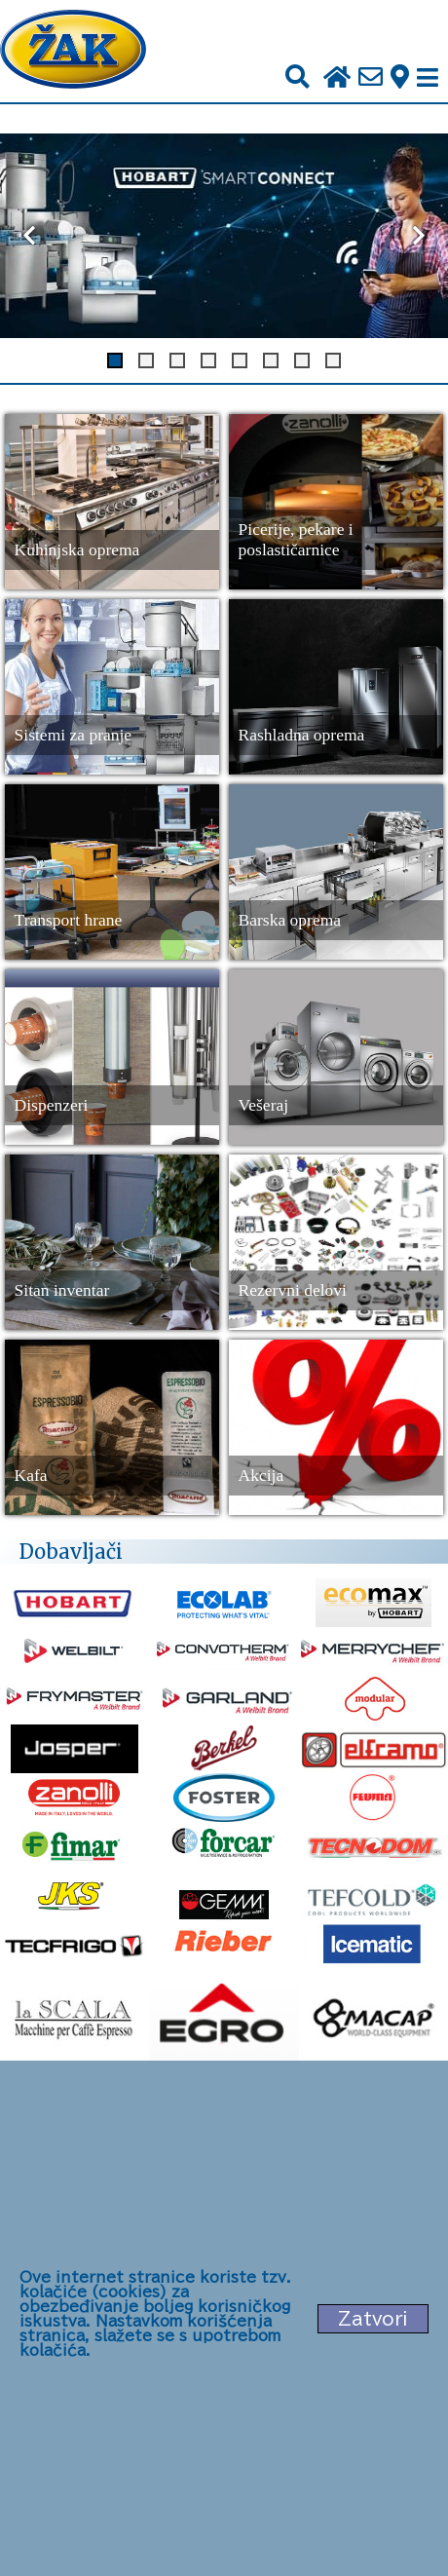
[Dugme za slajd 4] (208, 360)
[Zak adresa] (400, 78)
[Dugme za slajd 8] (333, 360)
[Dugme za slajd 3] (177, 360)
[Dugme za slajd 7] (302, 360)
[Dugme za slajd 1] (115, 360)
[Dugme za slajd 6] (271, 360)
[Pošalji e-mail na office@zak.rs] (370, 78)
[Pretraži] (298, 77)
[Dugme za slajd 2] (146, 360)
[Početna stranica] (73, 51)
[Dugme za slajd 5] (239, 360)
